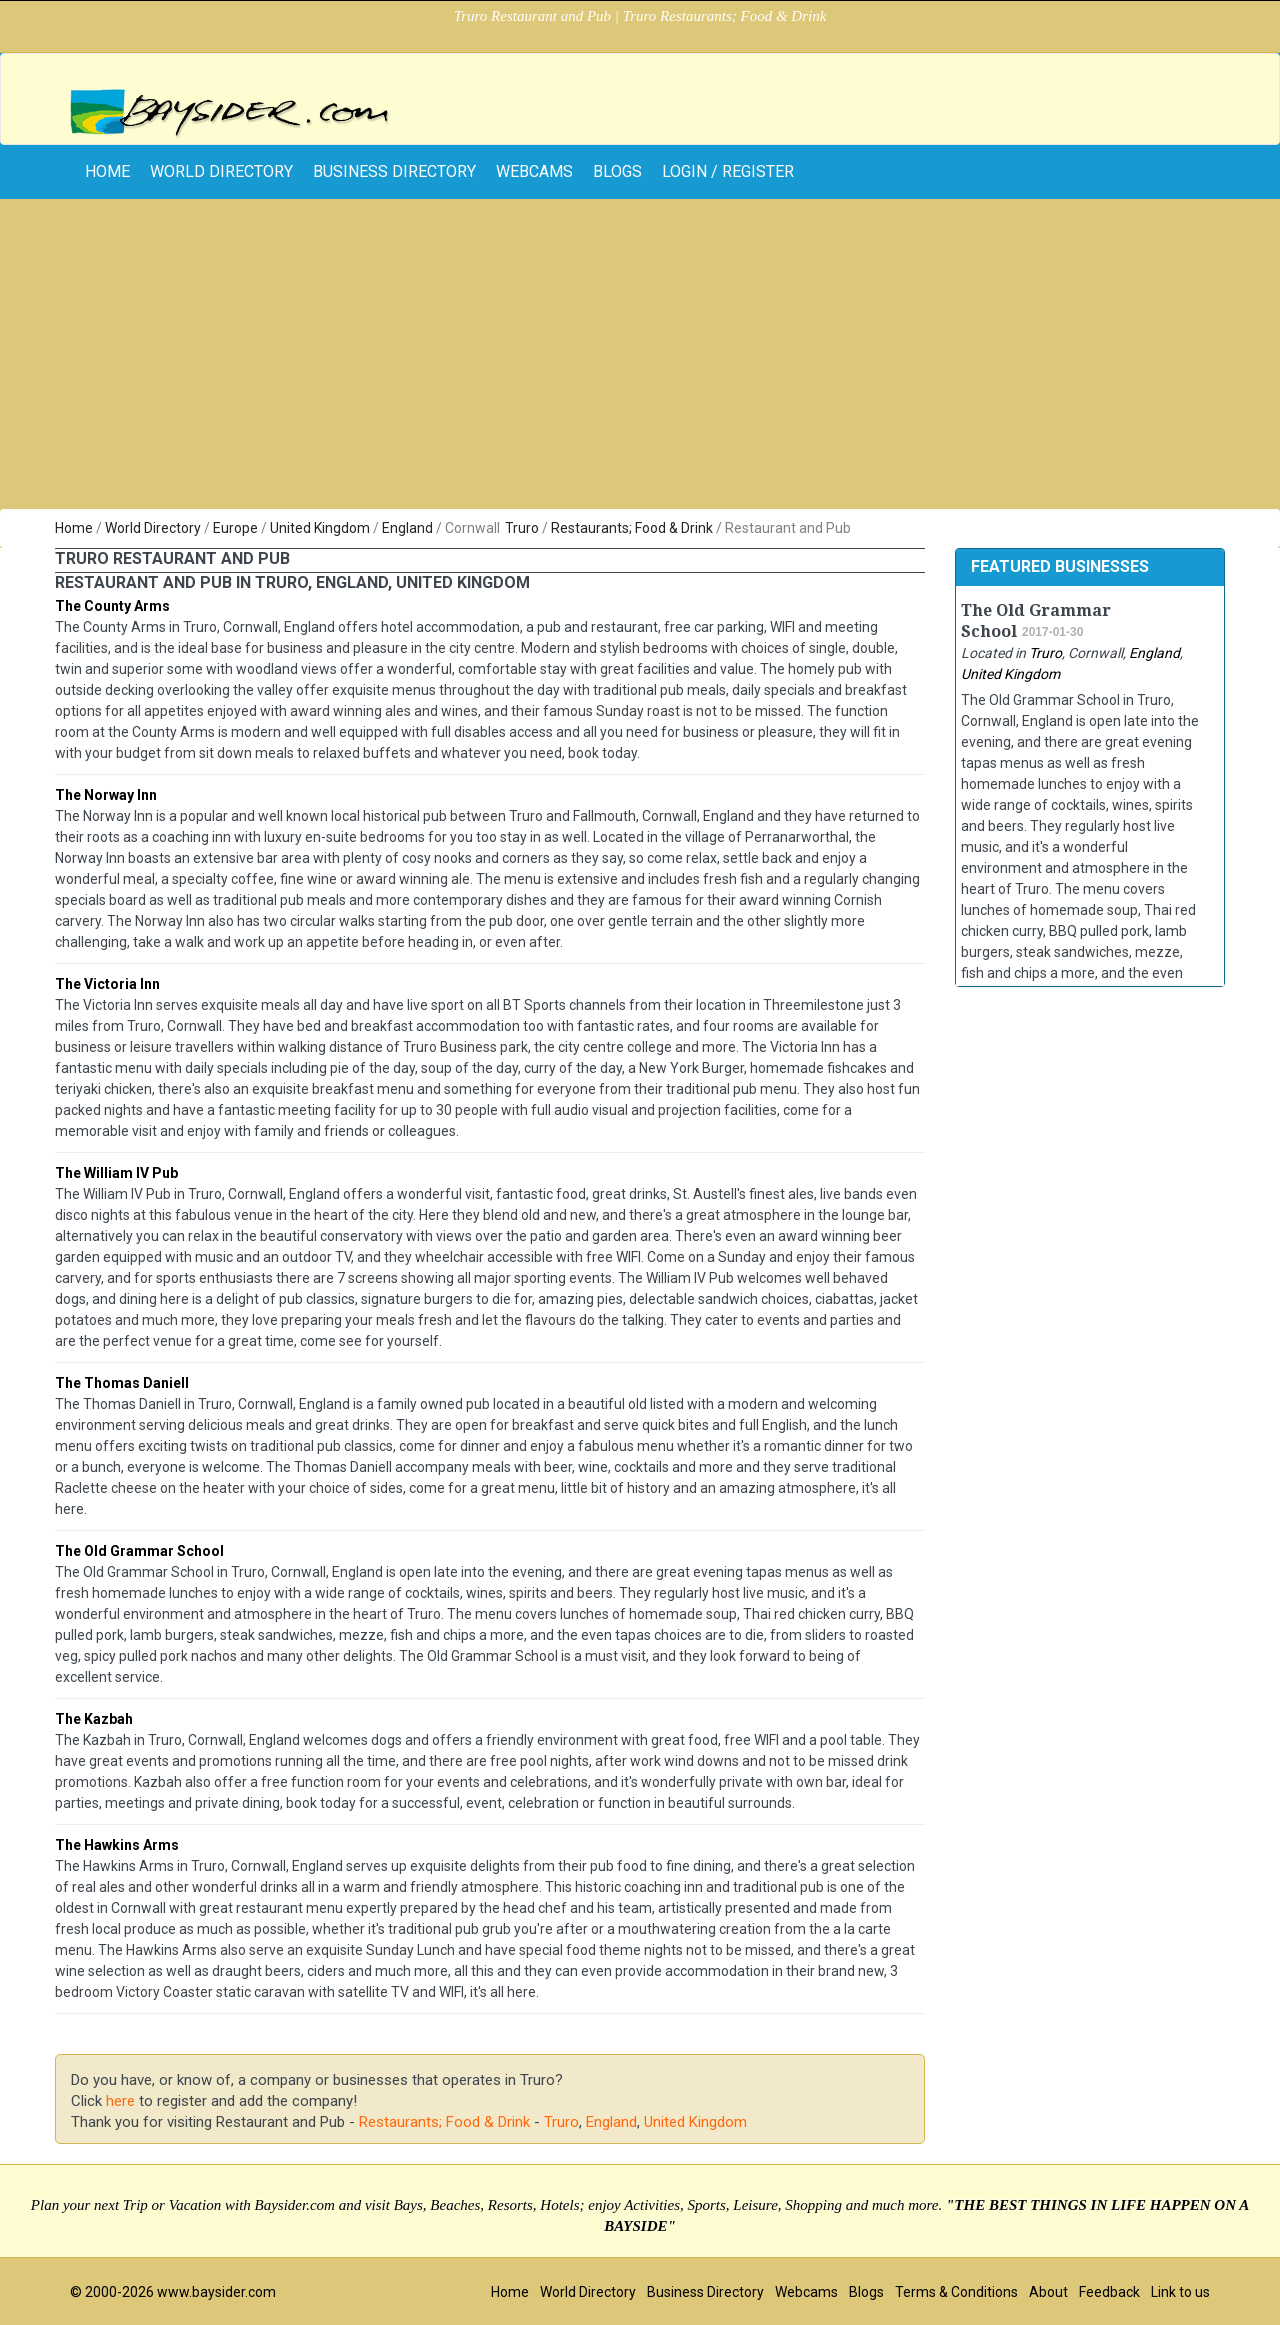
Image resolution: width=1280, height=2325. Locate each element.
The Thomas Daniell (122, 1383)
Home (74, 528)
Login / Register (728, 171)
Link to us (1180, 2292)
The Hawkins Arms (117, 1845)
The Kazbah (94, 1719)
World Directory (221, 171)
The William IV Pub (116, 1173)
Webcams (534, 171)
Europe (235, 528)
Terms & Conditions (956, 2292)
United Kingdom (320, 528)
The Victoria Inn (107, 984)
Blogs (617, 171)
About (1048, 2292)
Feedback (1109, 2292)
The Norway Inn (106, 795)
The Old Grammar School (139, 1551)
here (120, 2101)
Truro (522, 528)
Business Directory (394, 171)
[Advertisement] (640, 359)
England (407, 528)
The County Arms (112, 606)
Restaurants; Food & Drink (632, 528)
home (107, 171)
